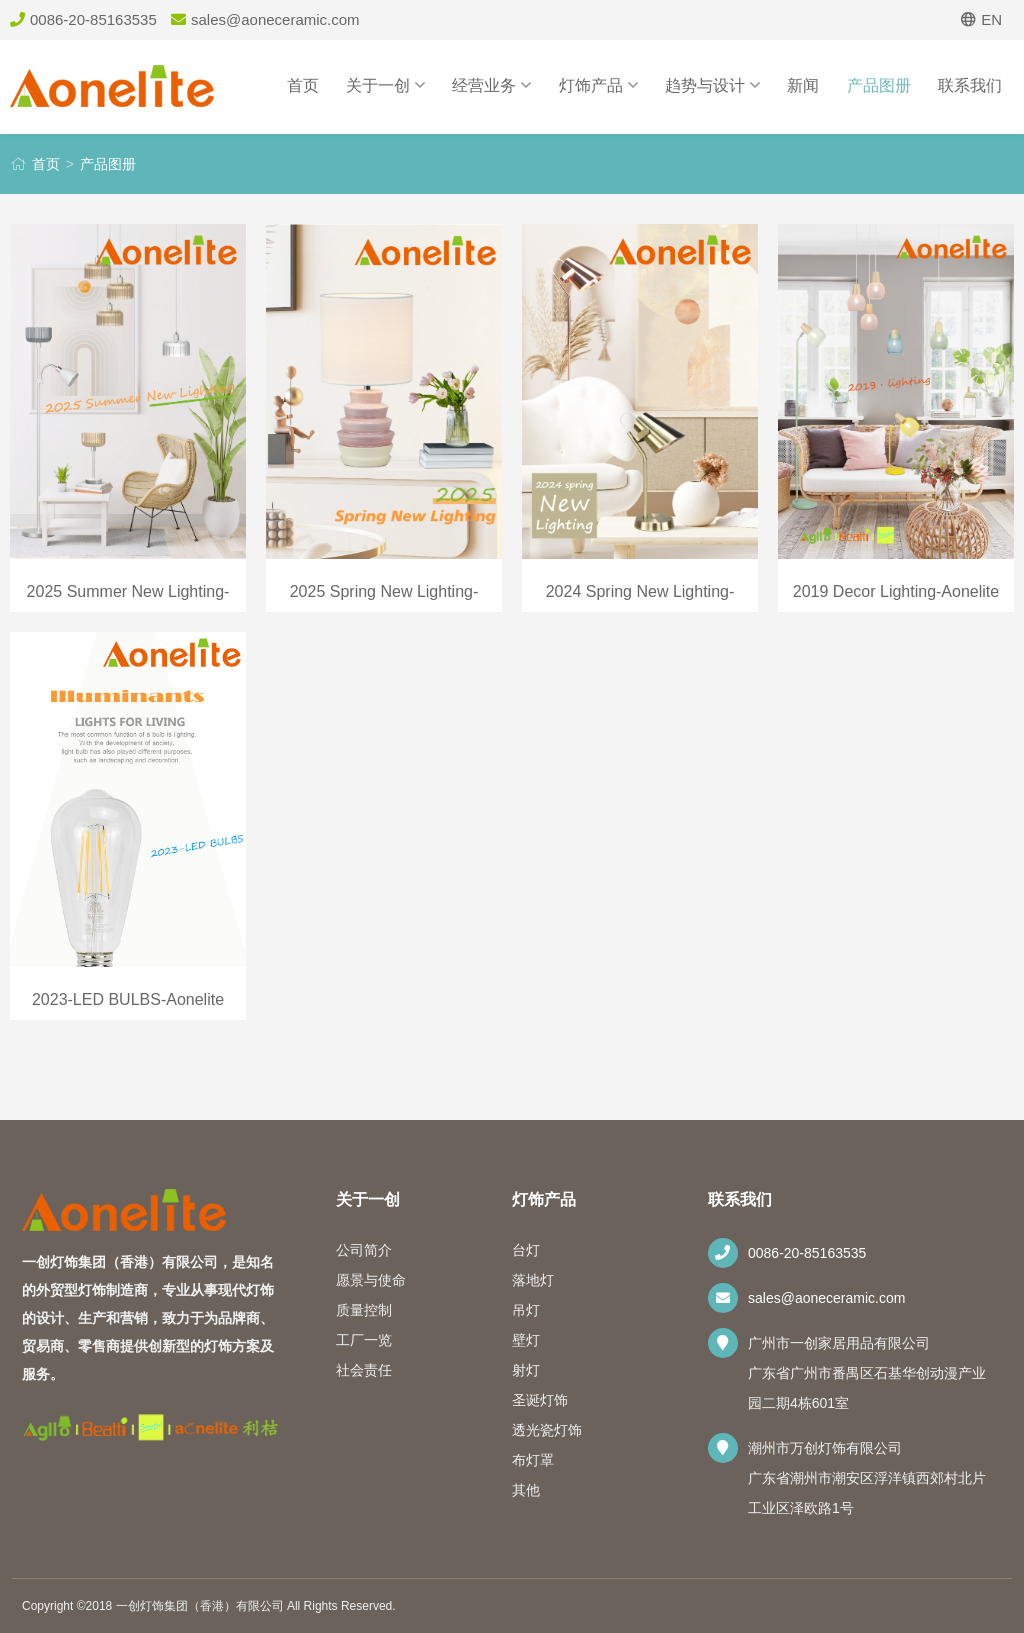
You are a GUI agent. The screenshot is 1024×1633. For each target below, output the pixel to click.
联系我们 (970, 85)
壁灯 (526, 1340)
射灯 (526, 1370)
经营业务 (491, 85)
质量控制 (364, 1310)
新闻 (803, 85)
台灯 (526, 1250)
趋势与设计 (712, 85)
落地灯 (533, 1280)
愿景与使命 (371, 1280)
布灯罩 (533, 1460)
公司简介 (364, 1250)
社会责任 (364, 1370)
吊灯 (526, 1310)
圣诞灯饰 (540, 1400)
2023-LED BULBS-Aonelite (128, 999)
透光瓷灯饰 (547, 1430)
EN (981, 19)
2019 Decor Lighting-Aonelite (896, 591)
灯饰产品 (598, 85)
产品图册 (879, 85)
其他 (526, 1490)
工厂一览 (364, 1340)
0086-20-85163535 (807, 1253)
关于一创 (385, 85)
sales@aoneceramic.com (826, 1298)
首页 (303, 85)
